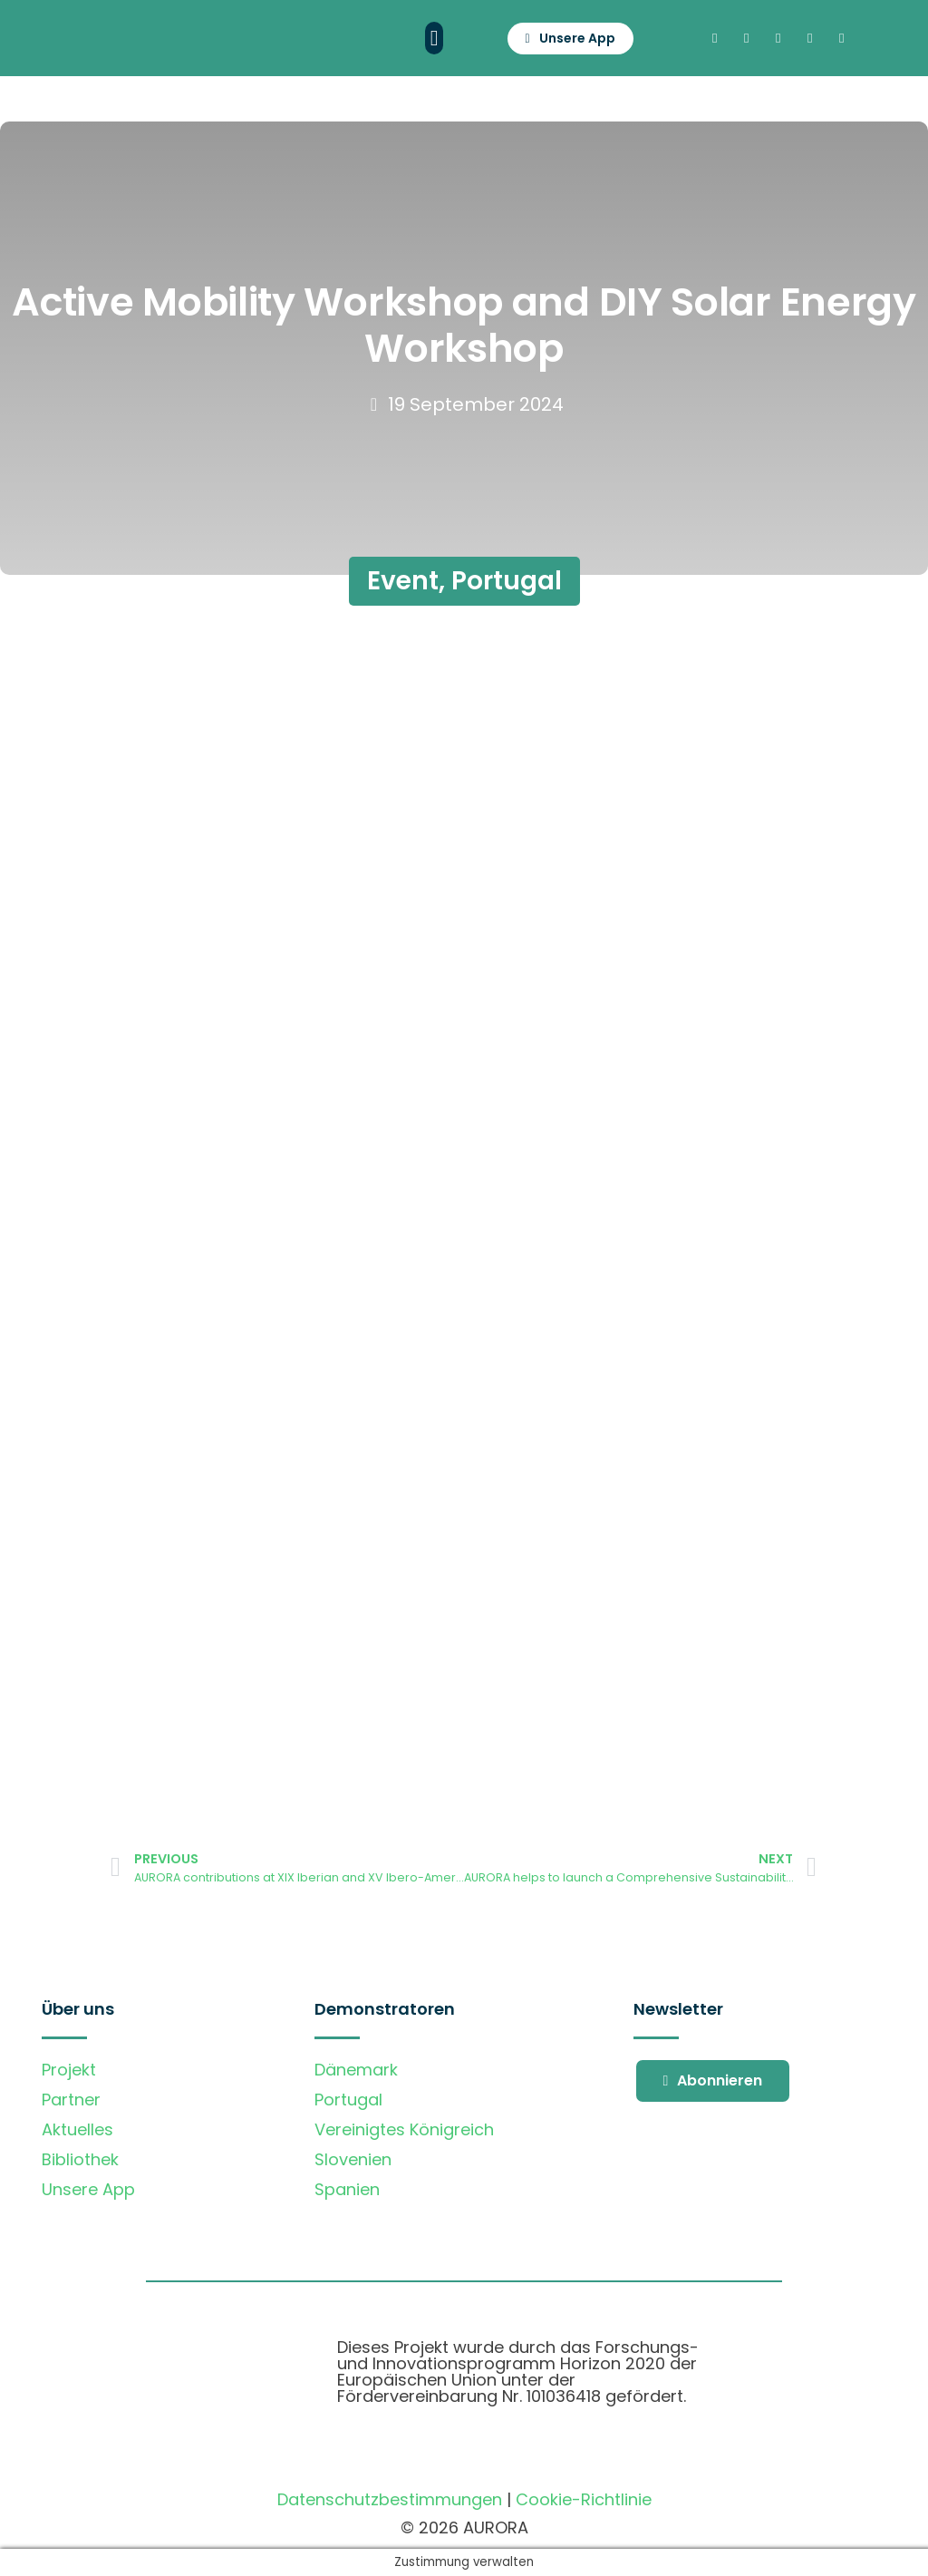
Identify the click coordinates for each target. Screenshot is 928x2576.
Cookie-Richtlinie (584, 2499)
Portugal (506, 580)
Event (403, 580)
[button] (434, 38)
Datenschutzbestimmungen (389, 2499)
